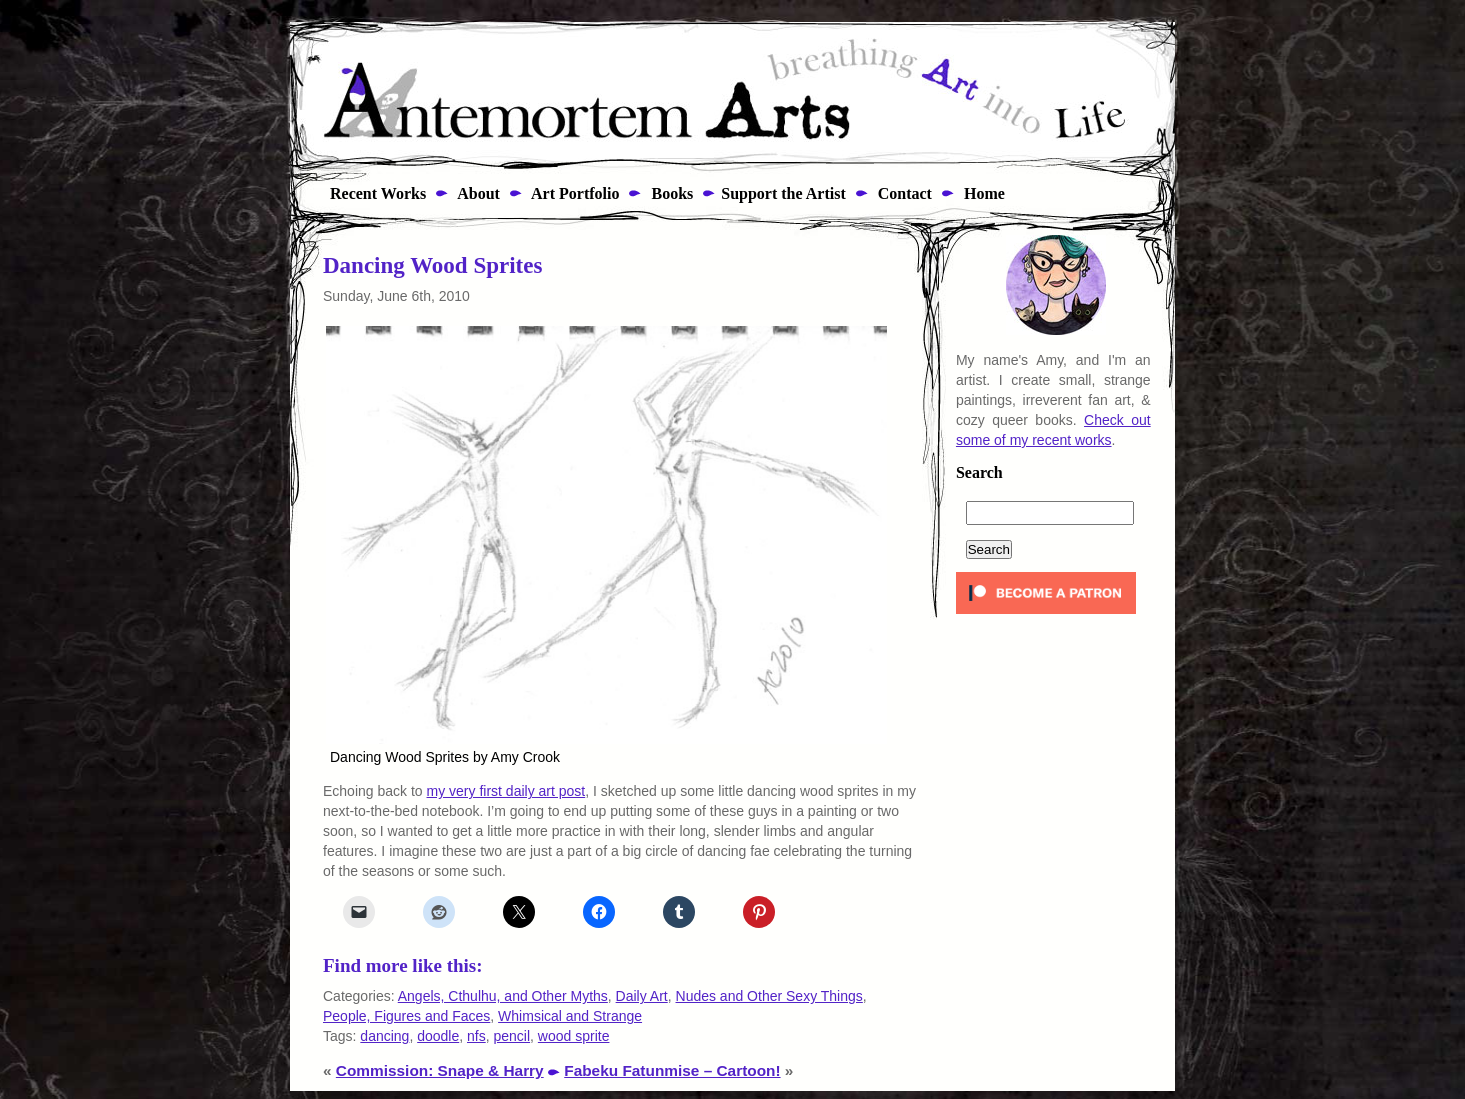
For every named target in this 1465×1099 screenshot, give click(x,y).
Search (979, 473)
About (477, 193)
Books (670, 193)
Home (982, 193)
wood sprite (574, 1036)
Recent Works (372, 193)
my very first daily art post (506, 791)
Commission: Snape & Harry (440, 1070)
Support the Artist (783, 193)
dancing (384, 1036)
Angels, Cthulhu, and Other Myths (503, 996)
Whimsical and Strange (570, 1016)
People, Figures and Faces (406, 1016)
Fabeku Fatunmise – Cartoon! (672, 1070)
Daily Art (642, 996)
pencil (511, 1036)
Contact (903, 193)
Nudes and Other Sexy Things (769, 996)
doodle (438, 1036)
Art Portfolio (574, 193)
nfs (476, 1036)
